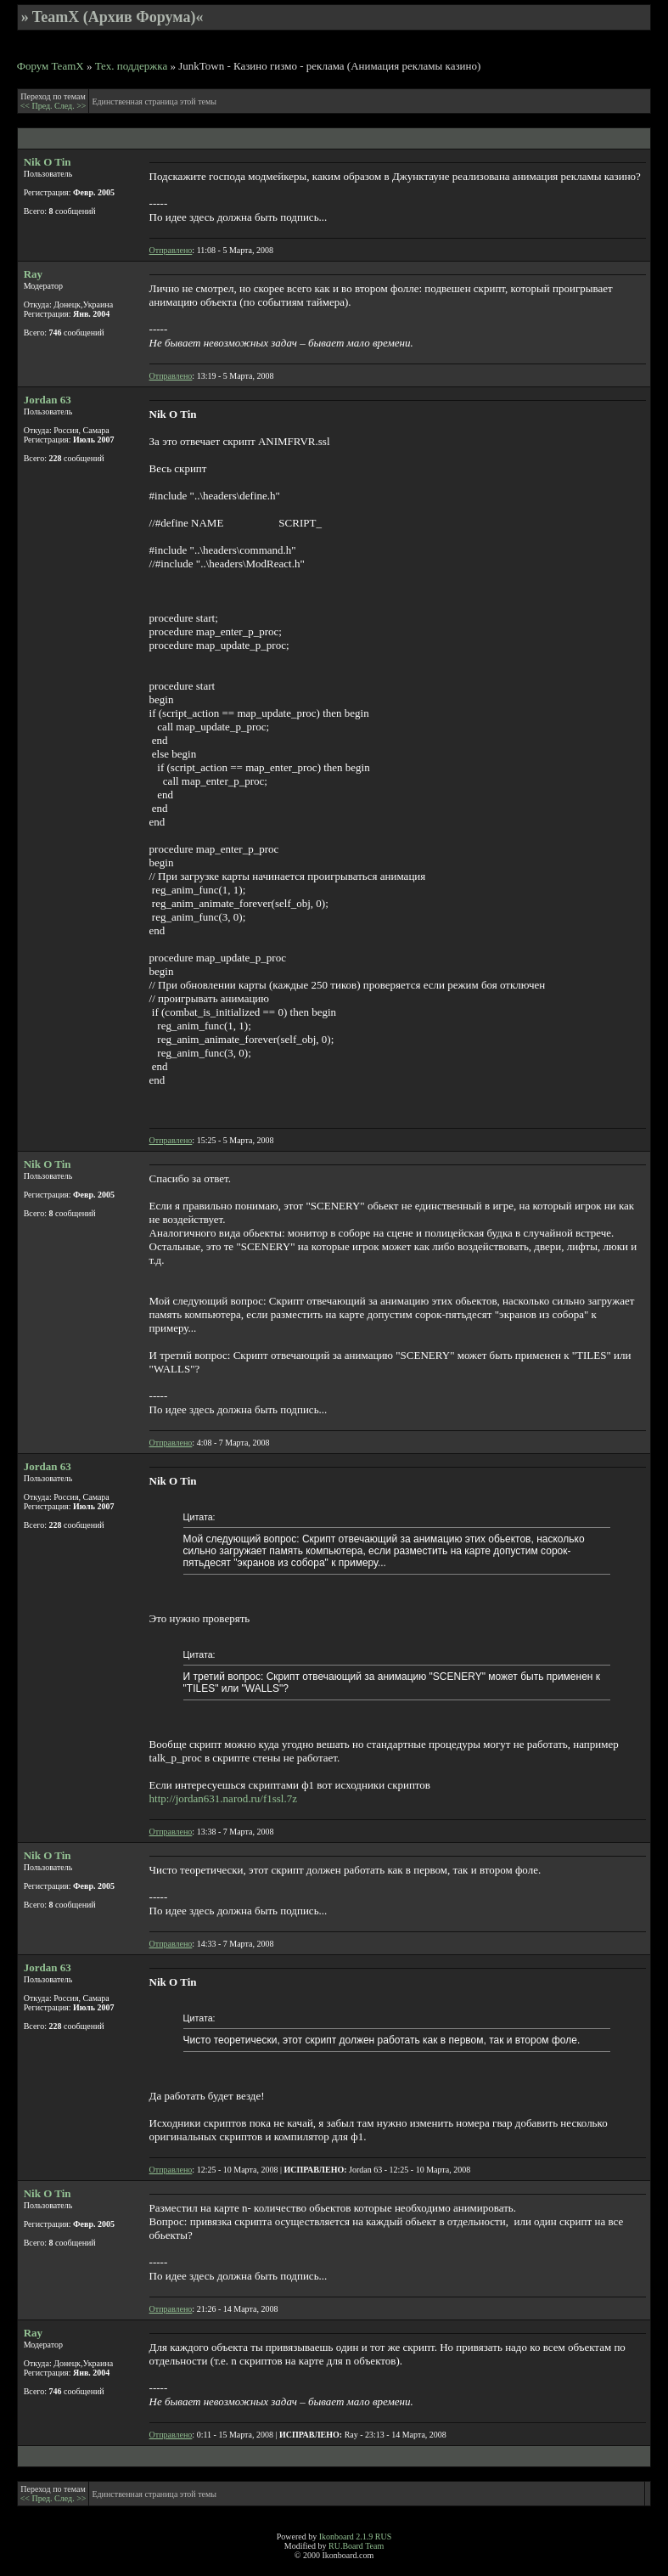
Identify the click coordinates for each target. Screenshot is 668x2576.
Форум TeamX (50, 65)
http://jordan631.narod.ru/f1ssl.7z (223, 1798)
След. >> (70, 105)
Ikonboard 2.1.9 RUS (355, 2536)
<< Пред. (37, 105)
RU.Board (345, 2546)
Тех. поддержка (131, 65)
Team (374, 2546)
